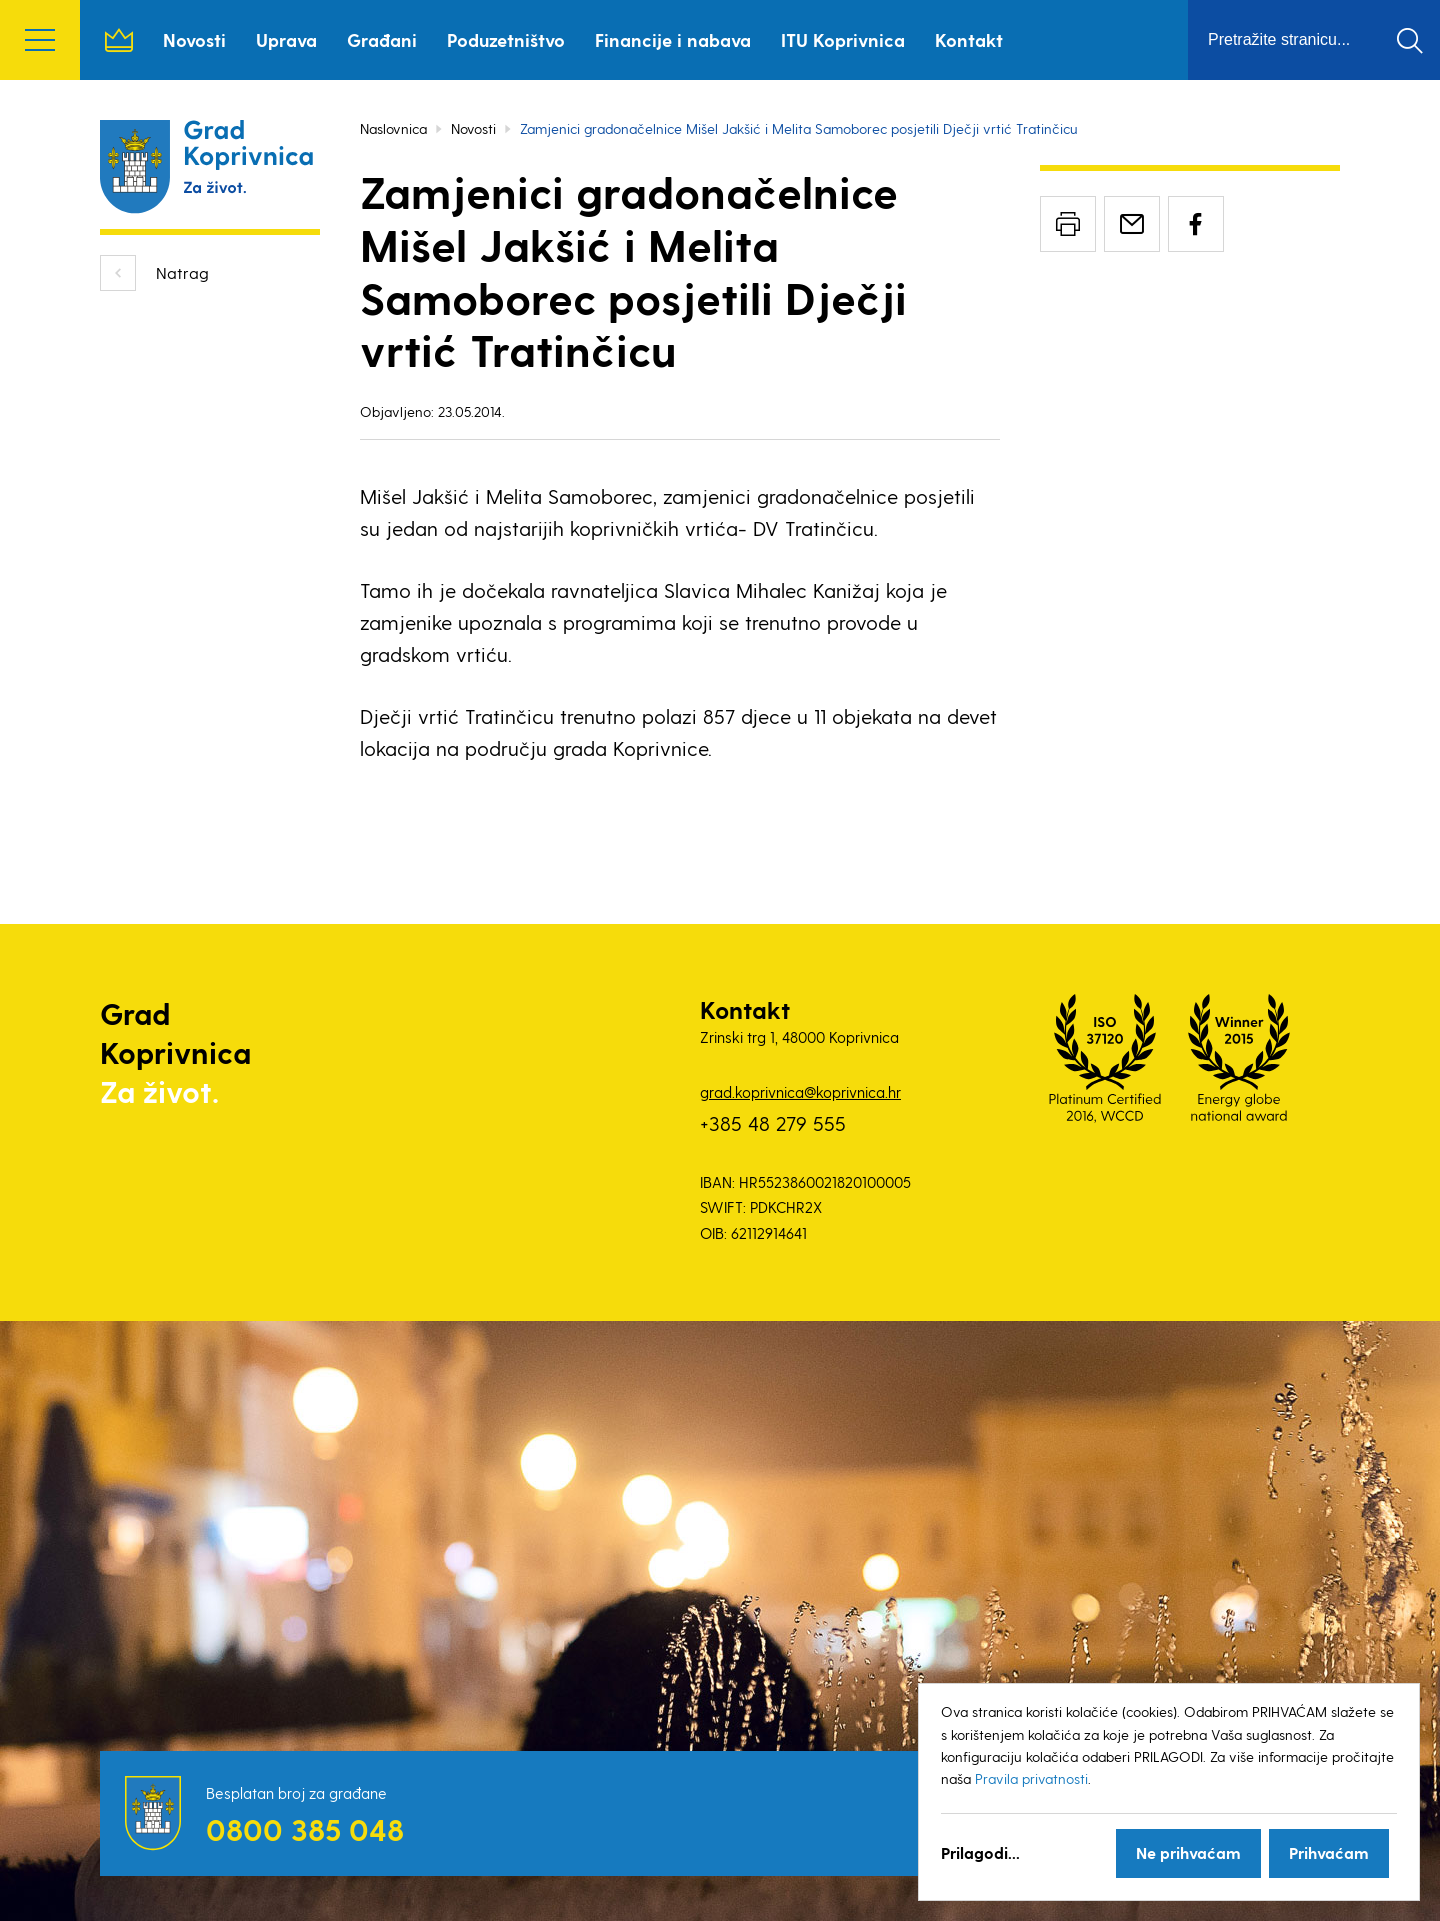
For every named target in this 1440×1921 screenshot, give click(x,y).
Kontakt (969, 39)
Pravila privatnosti (1031, 1778)
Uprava (286, 39)
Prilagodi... (980, 1852)
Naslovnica (119, 40)
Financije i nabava (673, 39)
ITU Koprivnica (843, 39)
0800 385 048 (305, 1829)
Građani (382, 39)
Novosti (194, 39)
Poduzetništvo (506, 39)
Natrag (182, 272)
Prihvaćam (1329, 1852)
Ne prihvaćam (1188, 1852)
